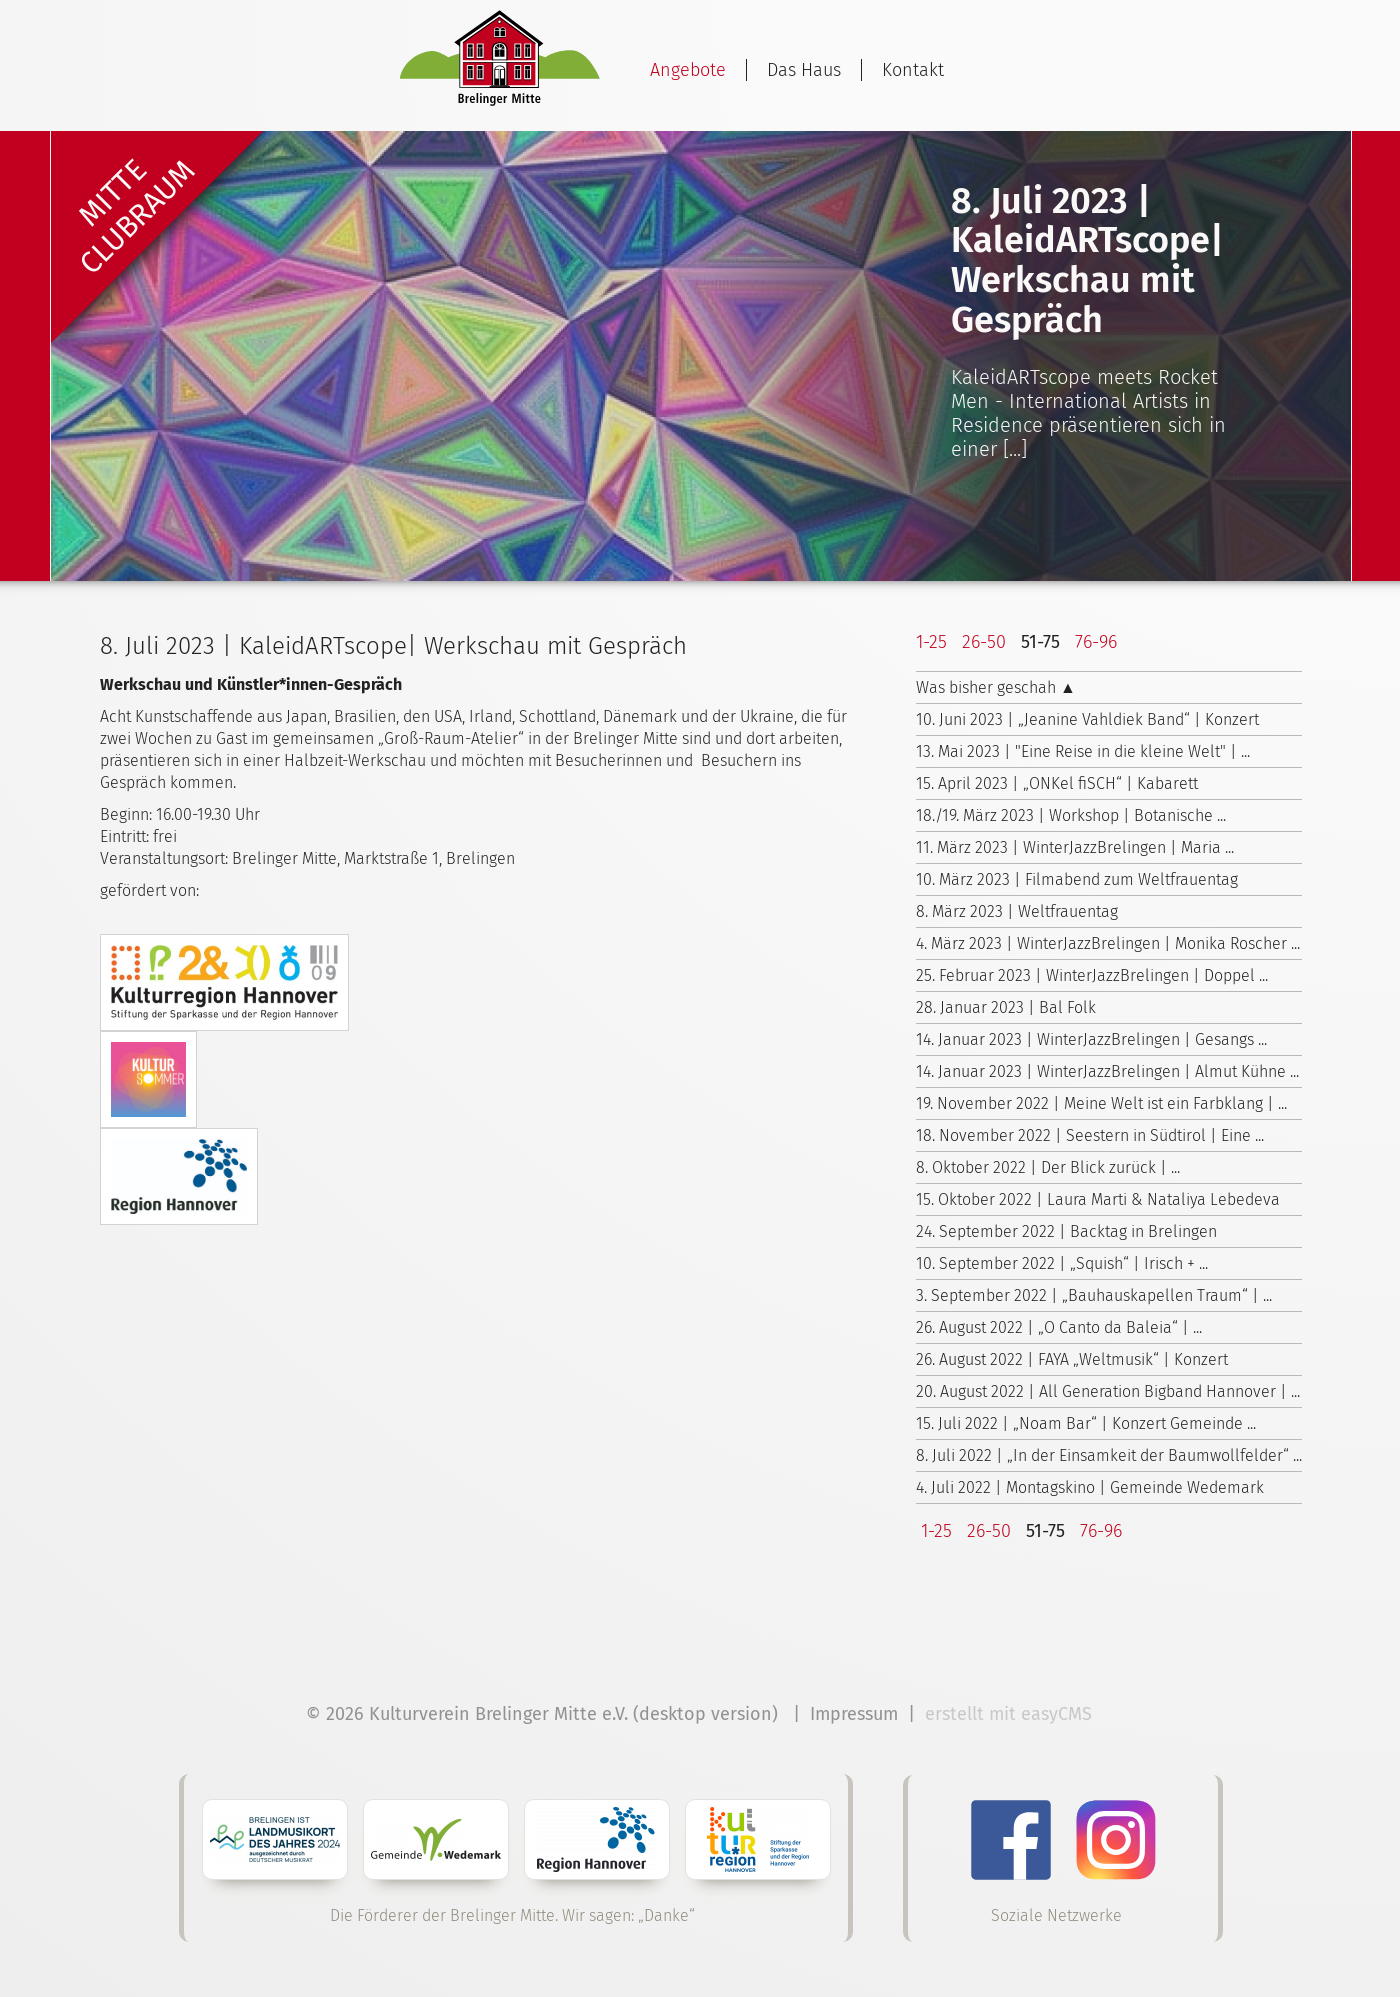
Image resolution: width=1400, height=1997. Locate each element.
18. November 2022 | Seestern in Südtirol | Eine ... (1090, 1135)
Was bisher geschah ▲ (996, 687)
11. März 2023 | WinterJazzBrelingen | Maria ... (1075, 847)
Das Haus (804, 70)
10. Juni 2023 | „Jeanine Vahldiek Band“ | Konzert (1087, 719)
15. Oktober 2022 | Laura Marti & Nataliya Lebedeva (1098, 1199)
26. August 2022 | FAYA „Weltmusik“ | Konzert (1072, 1359)
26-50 (984, 642)
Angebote (688, 70)
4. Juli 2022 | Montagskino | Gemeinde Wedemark (1090, 1487)
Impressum (854, 1714)
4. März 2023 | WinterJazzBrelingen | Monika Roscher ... (1108, 943)
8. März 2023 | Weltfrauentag (1017, 911)
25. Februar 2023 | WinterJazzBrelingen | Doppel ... (1092, 975)
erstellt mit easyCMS (1011, 1714)
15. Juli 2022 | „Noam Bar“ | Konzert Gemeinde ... (1086, 1423)
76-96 (1096, 642)
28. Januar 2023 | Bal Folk (1006, 1007)
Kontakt (913, 70)
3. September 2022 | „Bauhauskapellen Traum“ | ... (1094, 1295)
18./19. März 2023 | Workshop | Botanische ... (1071, 815)
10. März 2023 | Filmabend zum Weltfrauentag (1077, 879)
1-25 (931, 642)
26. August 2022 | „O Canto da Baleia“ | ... (1059, 1327)
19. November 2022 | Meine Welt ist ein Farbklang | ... (1101, 1103)
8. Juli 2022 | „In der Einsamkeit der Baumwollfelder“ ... (1109, 1455)
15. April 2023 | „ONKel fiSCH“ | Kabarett (1057, 783)
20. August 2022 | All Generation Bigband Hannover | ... (1108, 1391)
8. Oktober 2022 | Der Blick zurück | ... (1048, 1167)
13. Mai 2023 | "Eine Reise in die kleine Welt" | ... (1083, 751)
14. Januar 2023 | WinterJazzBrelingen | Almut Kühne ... (1107, 1071)
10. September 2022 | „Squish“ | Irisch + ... (1062, 1263)
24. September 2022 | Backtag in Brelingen (1066, 1231)
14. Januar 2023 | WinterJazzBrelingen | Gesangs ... (1091, 1039)
